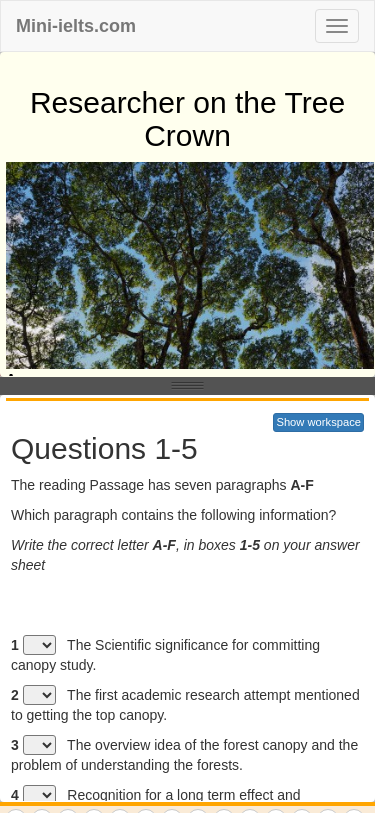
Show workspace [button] (318, 422)
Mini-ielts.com (76, 26)
